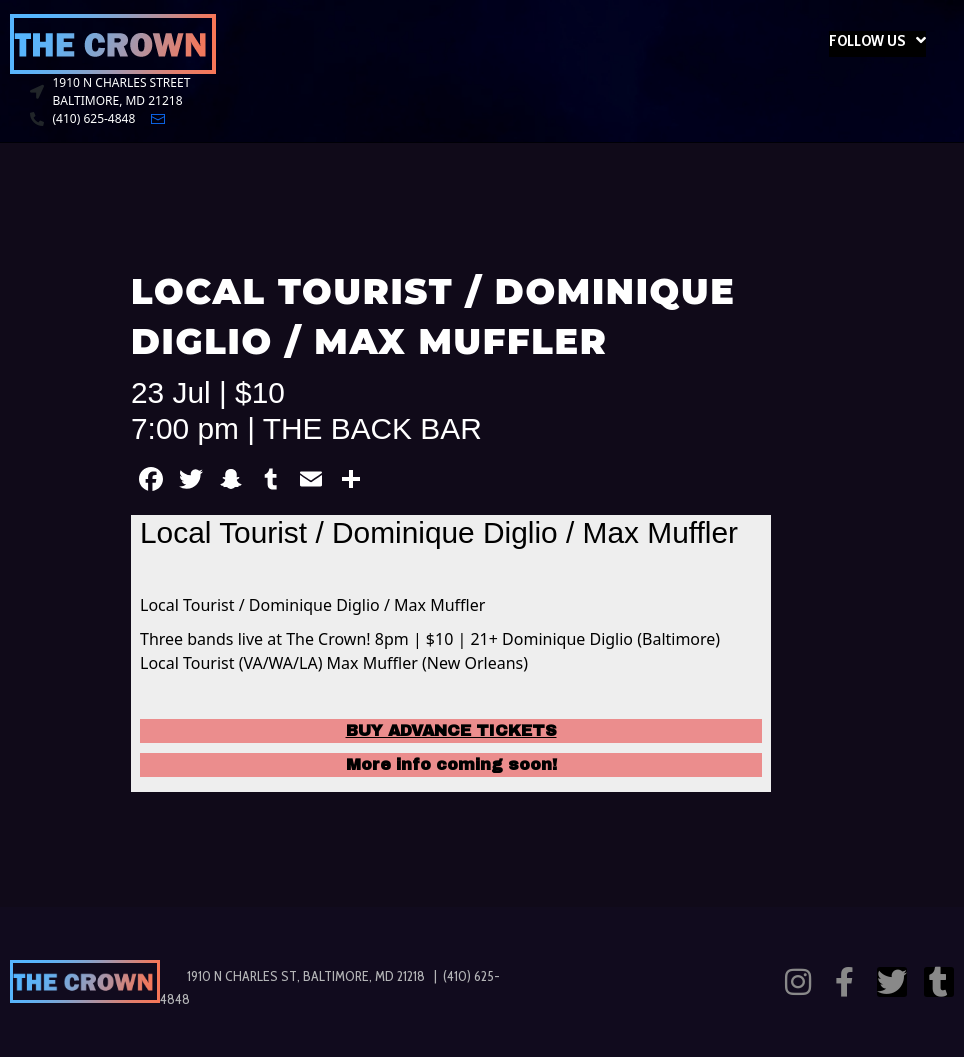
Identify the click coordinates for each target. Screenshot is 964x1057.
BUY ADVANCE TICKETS (451, 730)
